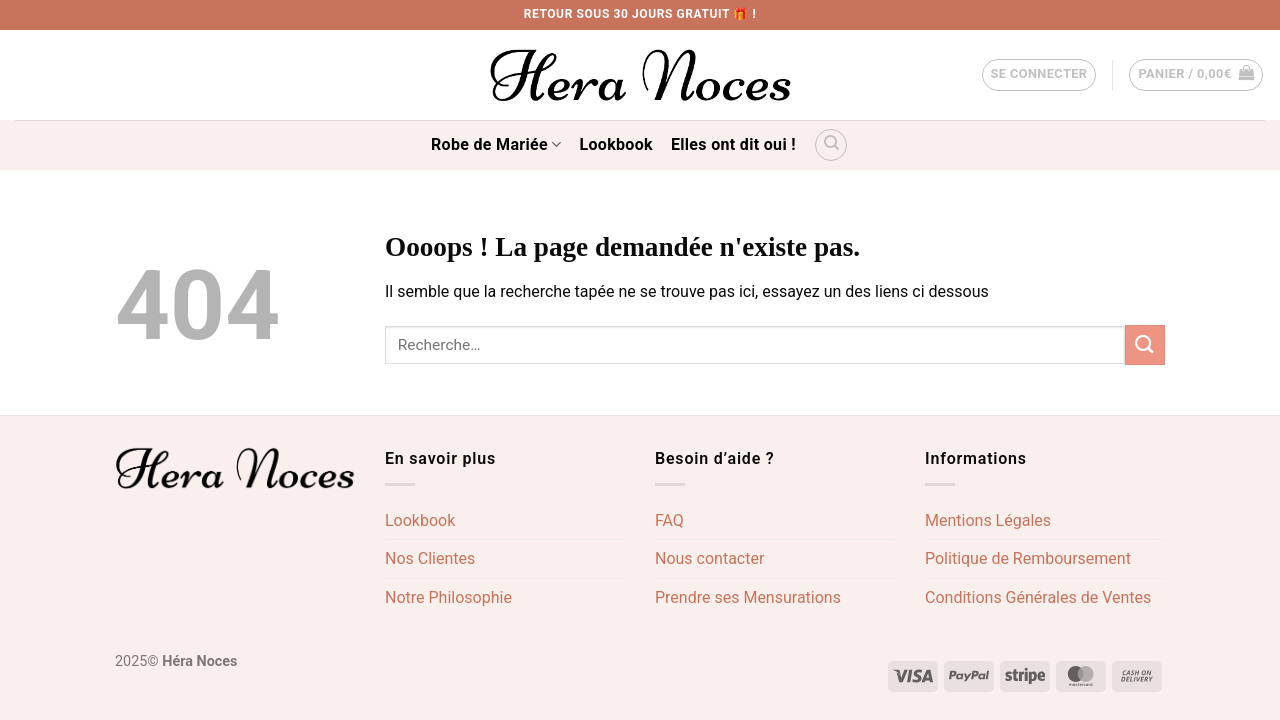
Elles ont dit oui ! (733, 144)
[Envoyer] (1145, 344)
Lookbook (616, 144)
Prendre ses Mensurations (748, 597)
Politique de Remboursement (1028, 558)
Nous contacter (709, 558)
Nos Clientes (430, 558)
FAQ (669, 520)
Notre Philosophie (448, 597)
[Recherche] (831, 145)
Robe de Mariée (496, 145)
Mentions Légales (988, 520)
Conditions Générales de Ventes (1038, 597)
